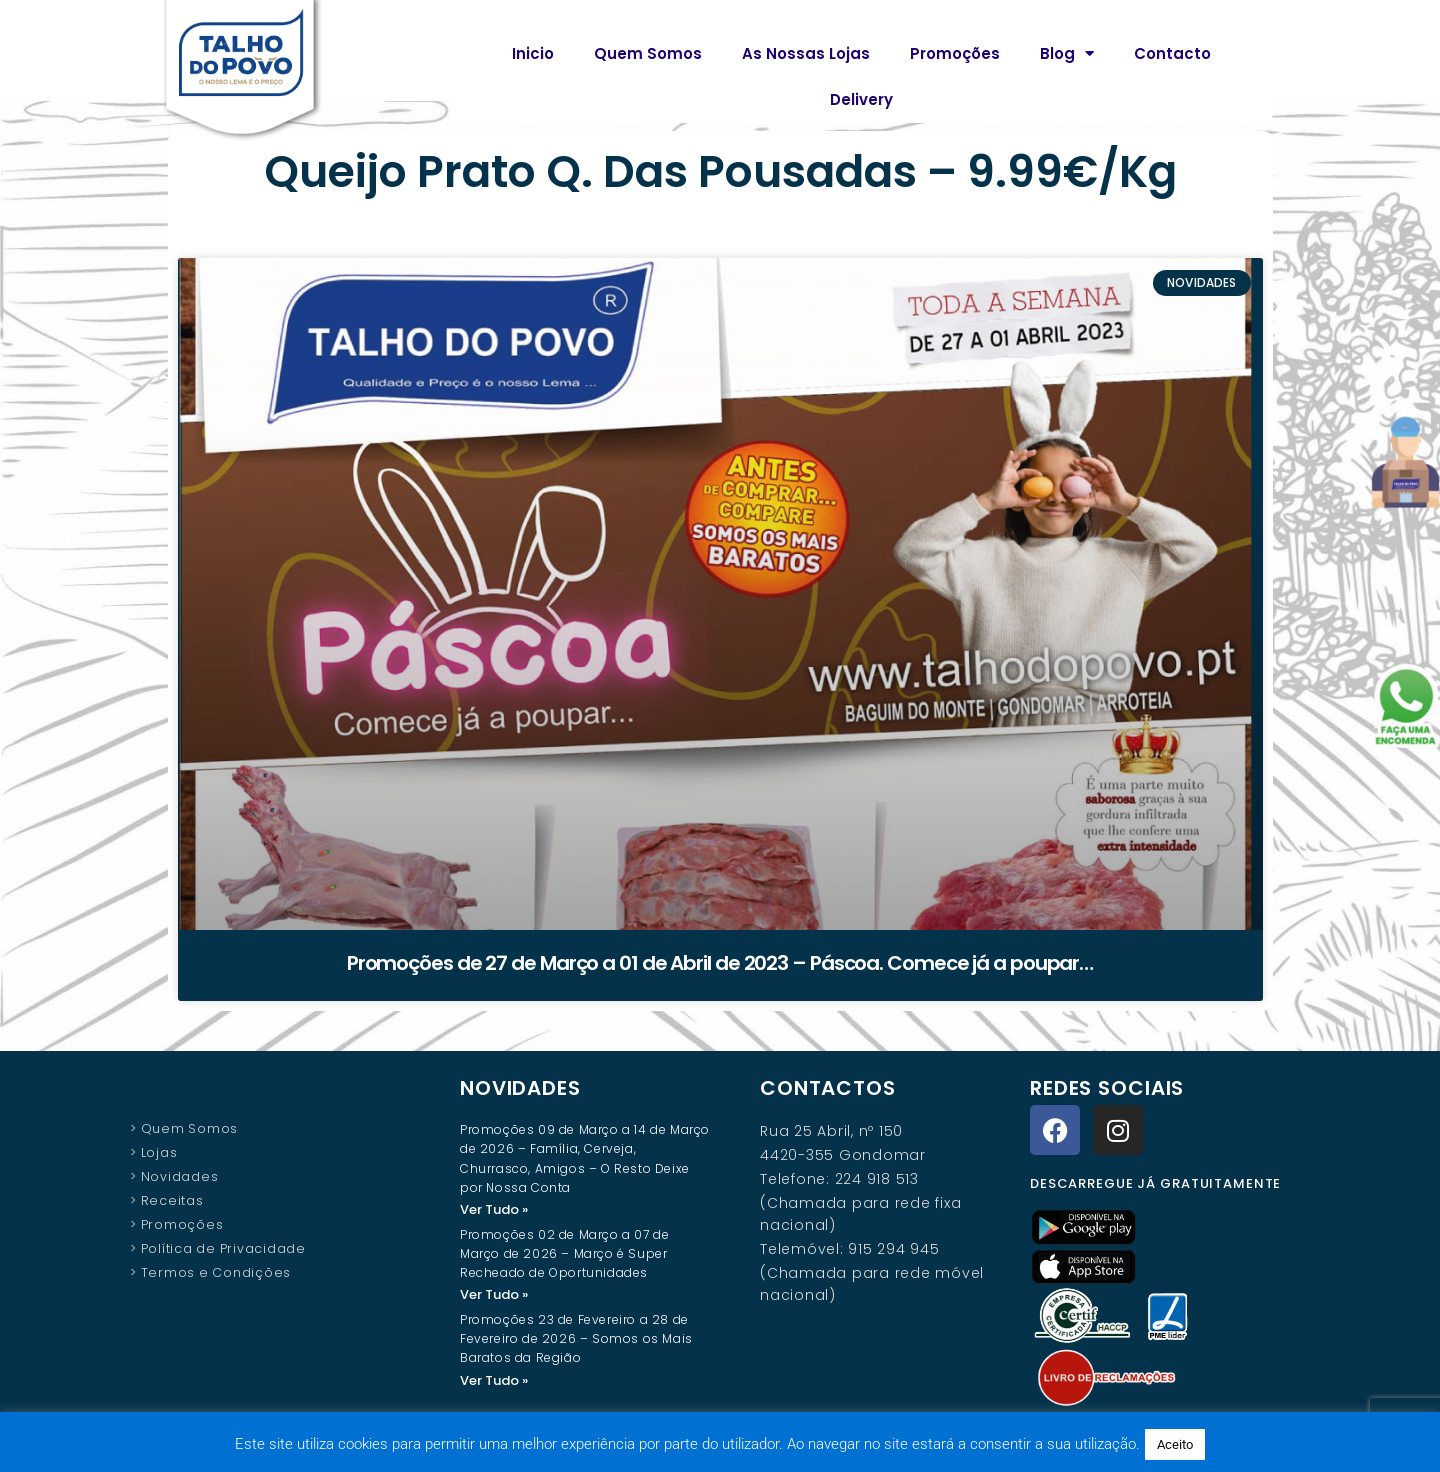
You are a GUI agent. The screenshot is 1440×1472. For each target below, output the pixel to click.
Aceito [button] (1175, 1444)
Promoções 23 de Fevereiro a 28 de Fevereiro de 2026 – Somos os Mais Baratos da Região (576, 1340)
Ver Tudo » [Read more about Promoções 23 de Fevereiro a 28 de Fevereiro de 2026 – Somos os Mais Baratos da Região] (494, 1382)
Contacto (1172, 53)
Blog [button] (1067, 53)
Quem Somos (648, 53)
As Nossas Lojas (806, 53)
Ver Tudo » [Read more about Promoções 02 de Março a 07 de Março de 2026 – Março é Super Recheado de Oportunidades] (494, 1295)
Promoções (955, 53)
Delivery (861, 99)
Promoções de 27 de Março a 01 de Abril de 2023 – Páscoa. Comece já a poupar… (720, 963)
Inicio (533, 53)
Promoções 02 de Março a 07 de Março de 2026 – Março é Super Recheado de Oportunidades (564, 1254)
